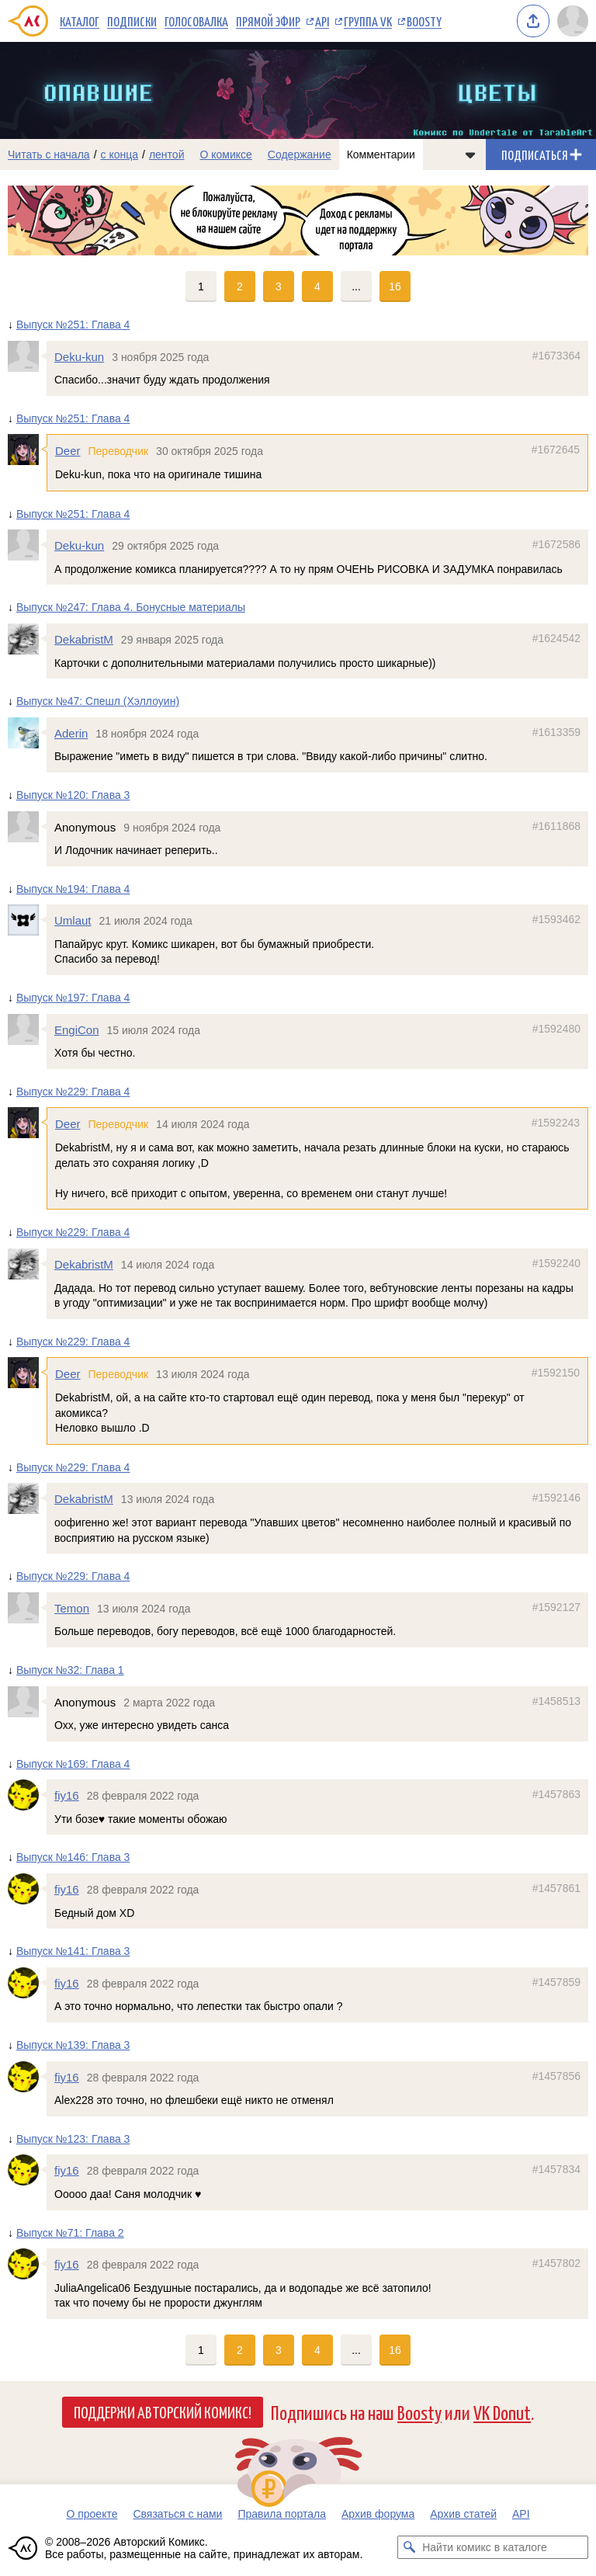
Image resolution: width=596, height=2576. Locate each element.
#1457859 (556, 1982)
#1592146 (556, 1498)
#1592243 (556, 1123)
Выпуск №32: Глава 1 (70, 1670)
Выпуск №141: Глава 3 (73, 1952)
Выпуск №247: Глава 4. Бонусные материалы (130, 608)
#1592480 (556, 1028)
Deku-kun (79, 356)
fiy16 (66, 1796)
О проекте (91, 2514)
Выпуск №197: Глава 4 (73, 997)
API (322, 21)
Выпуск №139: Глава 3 (73, 2045)
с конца (120, 154)
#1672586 (556, 545)
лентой (167, 154)
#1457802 (556, 2264)
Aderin (71, 733)
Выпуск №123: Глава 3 (73, 2139)
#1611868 (556, 826)
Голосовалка (196, 21)
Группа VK (368, 21)
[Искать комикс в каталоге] (409, 2547)
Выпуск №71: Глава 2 (70, 2233)
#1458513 (556, 1701)
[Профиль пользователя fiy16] (27, 1795)
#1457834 (556, 2170)
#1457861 (556, 1888)
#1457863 (556, 1795)
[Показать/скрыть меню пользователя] (573, 21)
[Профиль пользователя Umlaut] (27, 920)
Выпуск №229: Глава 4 (73, 1091)
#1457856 (556, 2076)
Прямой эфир (268, 21)
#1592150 (556, 1373)
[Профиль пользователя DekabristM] (27, 638)
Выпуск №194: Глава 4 (73, 889)
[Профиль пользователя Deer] (27, 450)
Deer (68, 451)
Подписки (132, 21)
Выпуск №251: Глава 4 (73, 324)
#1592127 (556, 1607)
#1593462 (556, 920)
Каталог (79, 21)
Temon (71, 1608)
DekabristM (83, 639)
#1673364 (556, 355)
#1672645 (556, 450)
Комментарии (381, 154)
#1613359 (556, 732)
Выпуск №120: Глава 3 (73, 795)
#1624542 (556, 638)
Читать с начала (49, 154)
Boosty (424, 21)
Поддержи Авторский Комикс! (162, 2411)
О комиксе (225, 154)
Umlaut (73, 921)
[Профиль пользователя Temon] (27, 1607)
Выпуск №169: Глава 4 (73, 1764)
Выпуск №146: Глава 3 (73, 1858)
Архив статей (463, 2514)
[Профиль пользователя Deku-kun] (27, 356)
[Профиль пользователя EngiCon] (27, 1029)
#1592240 (556, 1263)
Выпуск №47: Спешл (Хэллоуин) (97, 702)
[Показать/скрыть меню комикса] (470, 154)
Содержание (299, 154)
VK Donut (502, 2412)
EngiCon (76, 1029)
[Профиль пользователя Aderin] (27, 732)
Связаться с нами (177, 2514)
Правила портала (281, 2514)
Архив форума (377, 2514)
